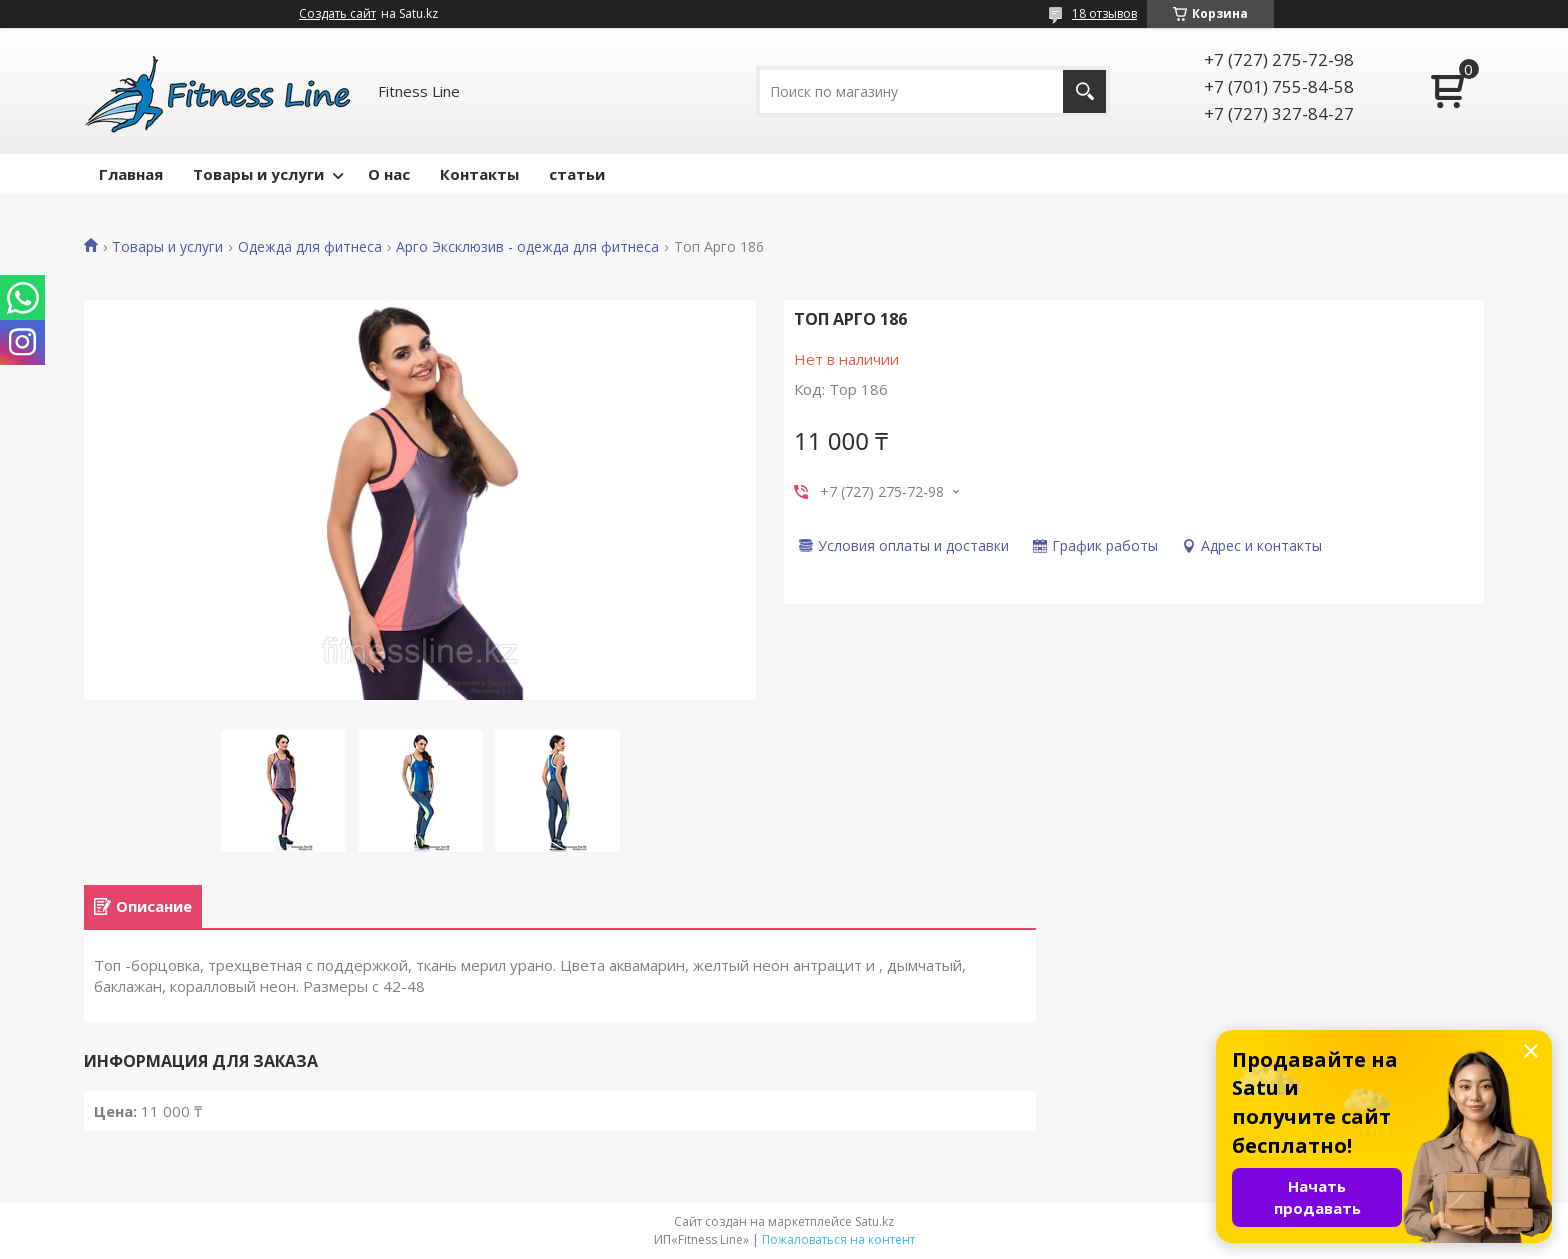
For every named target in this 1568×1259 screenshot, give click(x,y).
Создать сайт (337, 14)
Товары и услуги (258, 174)
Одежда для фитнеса (310, 247)
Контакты (479, 174)
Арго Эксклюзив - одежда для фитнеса (527, 247)
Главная (131, 174)
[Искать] (1084, 91)
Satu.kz (874, 1221)
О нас (389, 174)
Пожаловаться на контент (838, 1239)
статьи (577, 174)
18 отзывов (1104, 13)
